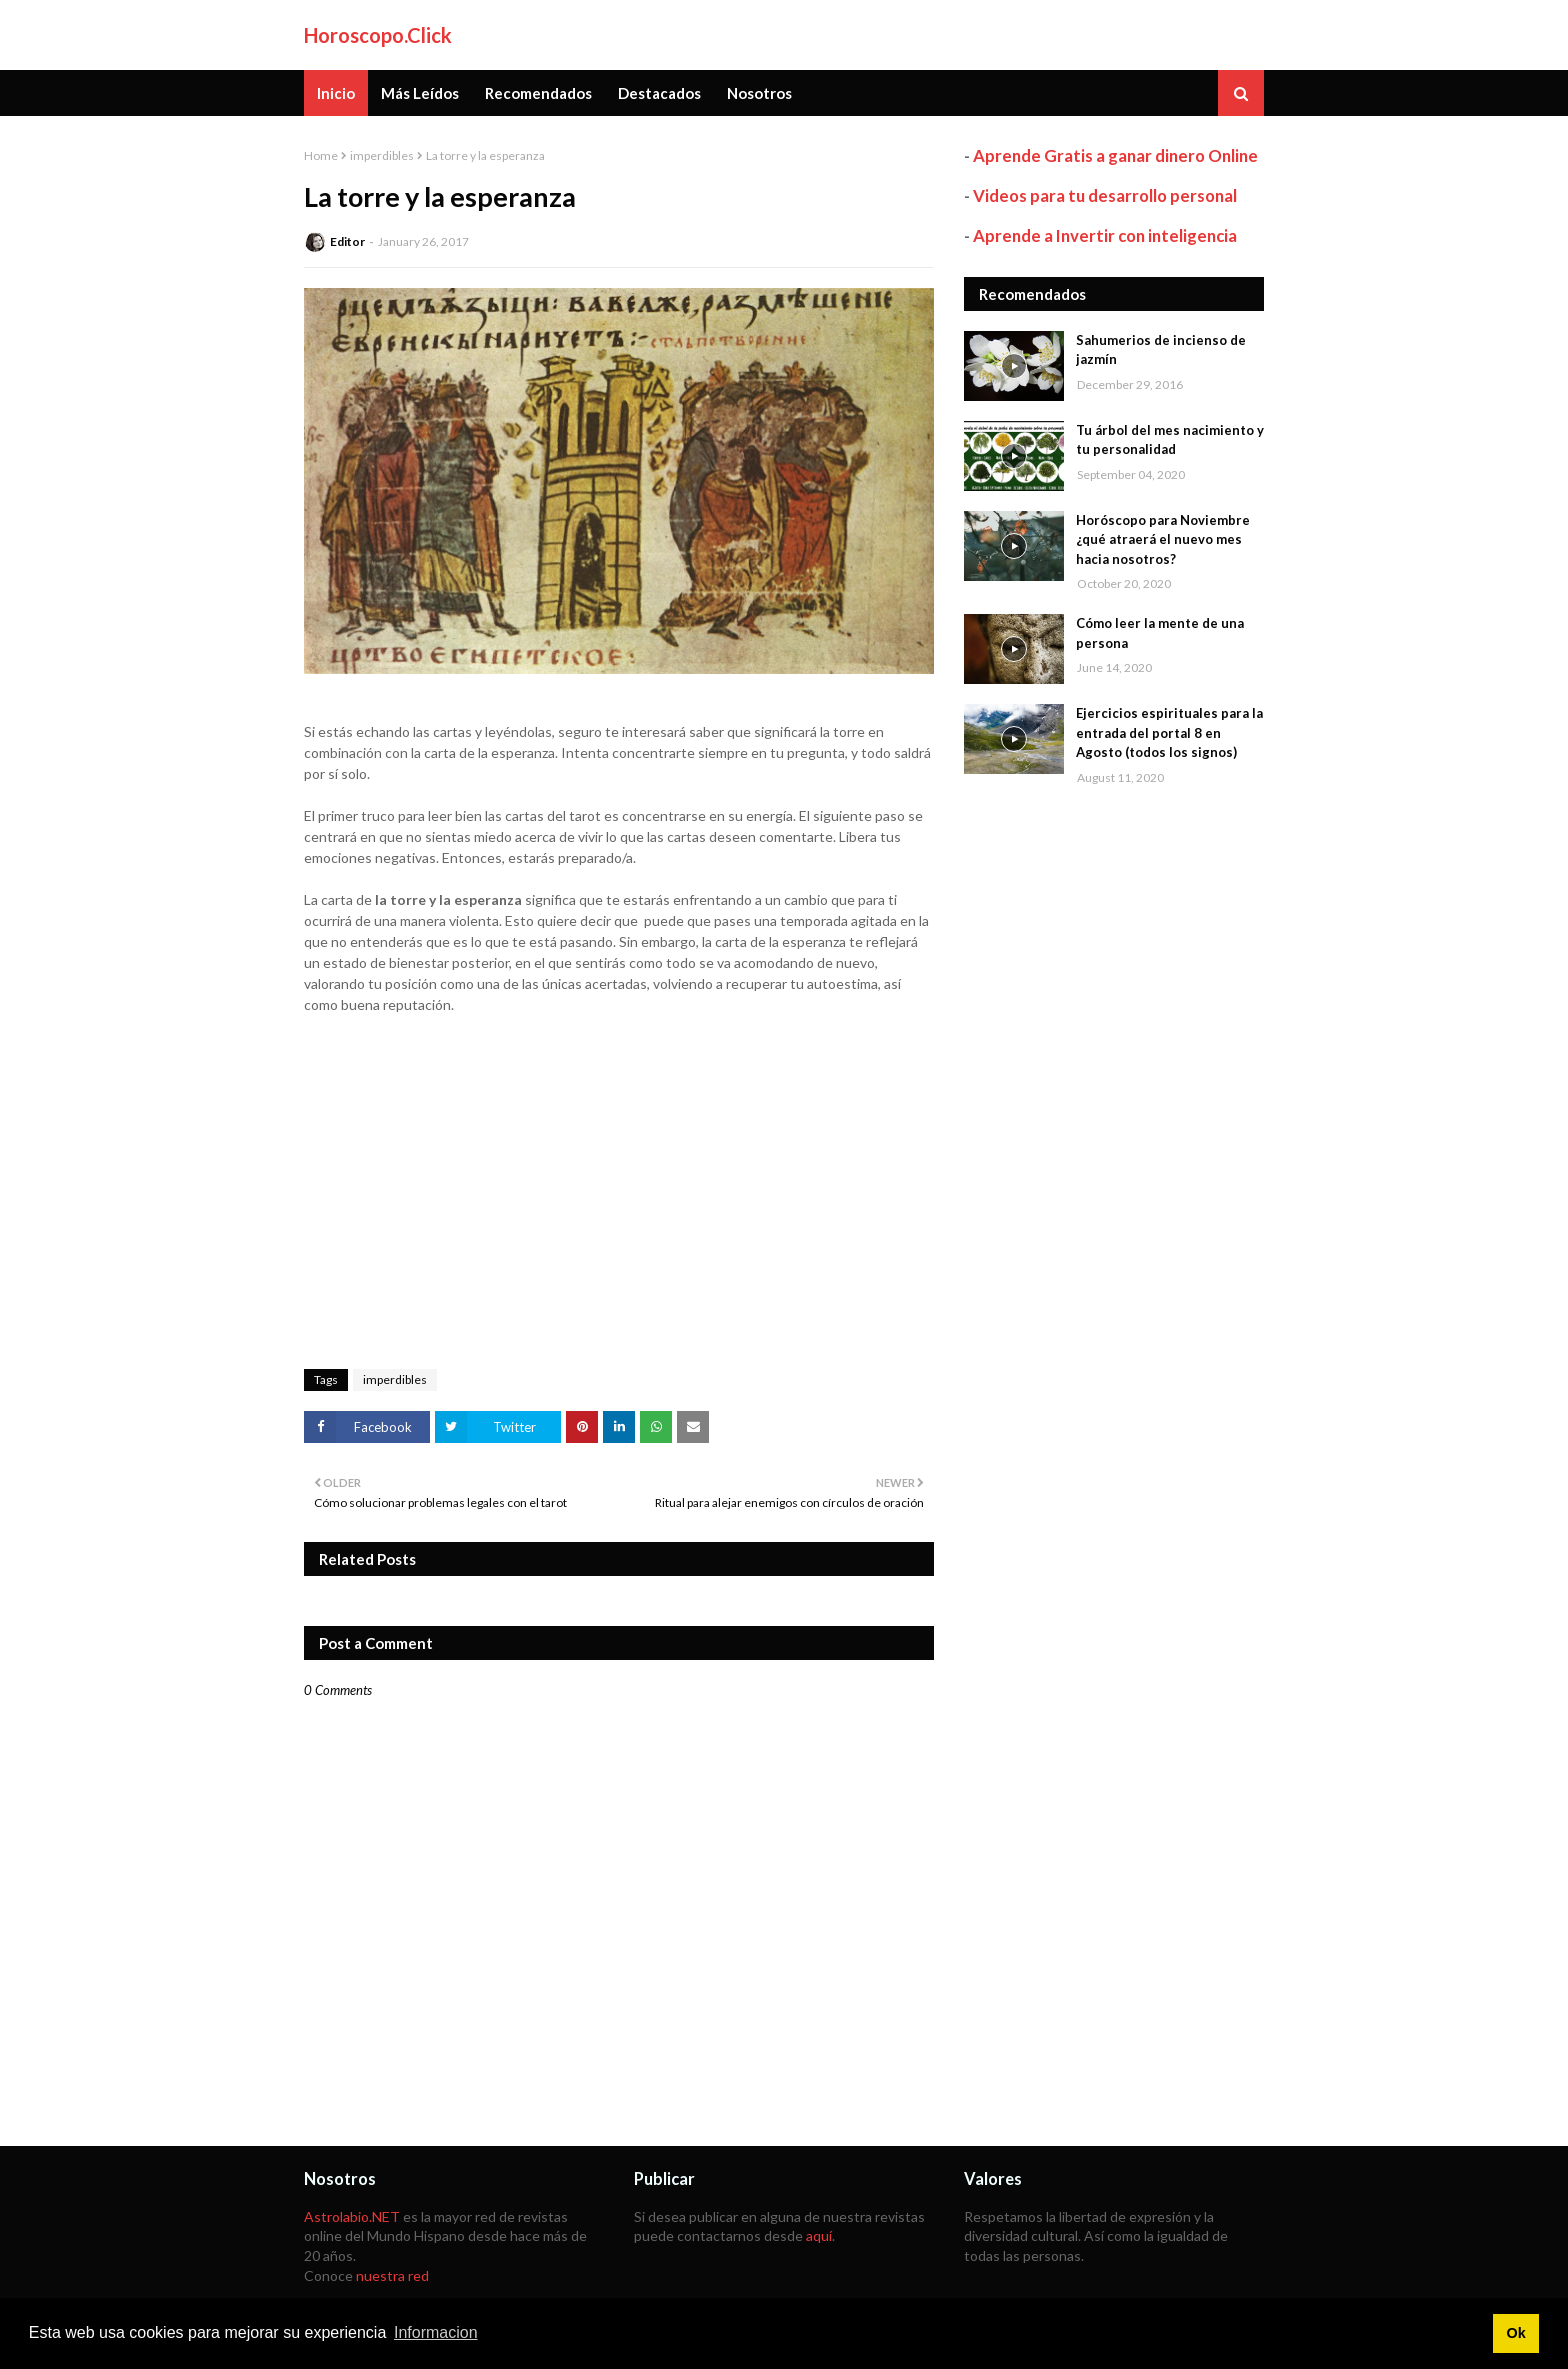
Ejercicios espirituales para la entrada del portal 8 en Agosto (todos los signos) (1169, 732)
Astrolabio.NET (352, 2216)
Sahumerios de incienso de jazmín (1161, 350)
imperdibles (382, 155)
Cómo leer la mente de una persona (1160, 633)
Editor (347, 241)
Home (321, 155)
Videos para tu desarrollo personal (1105, 195)
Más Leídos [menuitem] (420, 93)
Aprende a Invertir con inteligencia (1105, 235)
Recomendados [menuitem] (538, 93)
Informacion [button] (436, 2332)
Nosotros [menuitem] (759, 93)
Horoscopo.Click (378, 35)
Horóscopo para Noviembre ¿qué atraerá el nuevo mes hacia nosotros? (1163, 539)
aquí (819, 2235)
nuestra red (392, 2275)
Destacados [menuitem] (659, 93)
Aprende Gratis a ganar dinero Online (1115, 155)
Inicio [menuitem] (336, 93)
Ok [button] (1515, 2333)
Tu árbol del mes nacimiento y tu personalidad (1170, 440)
